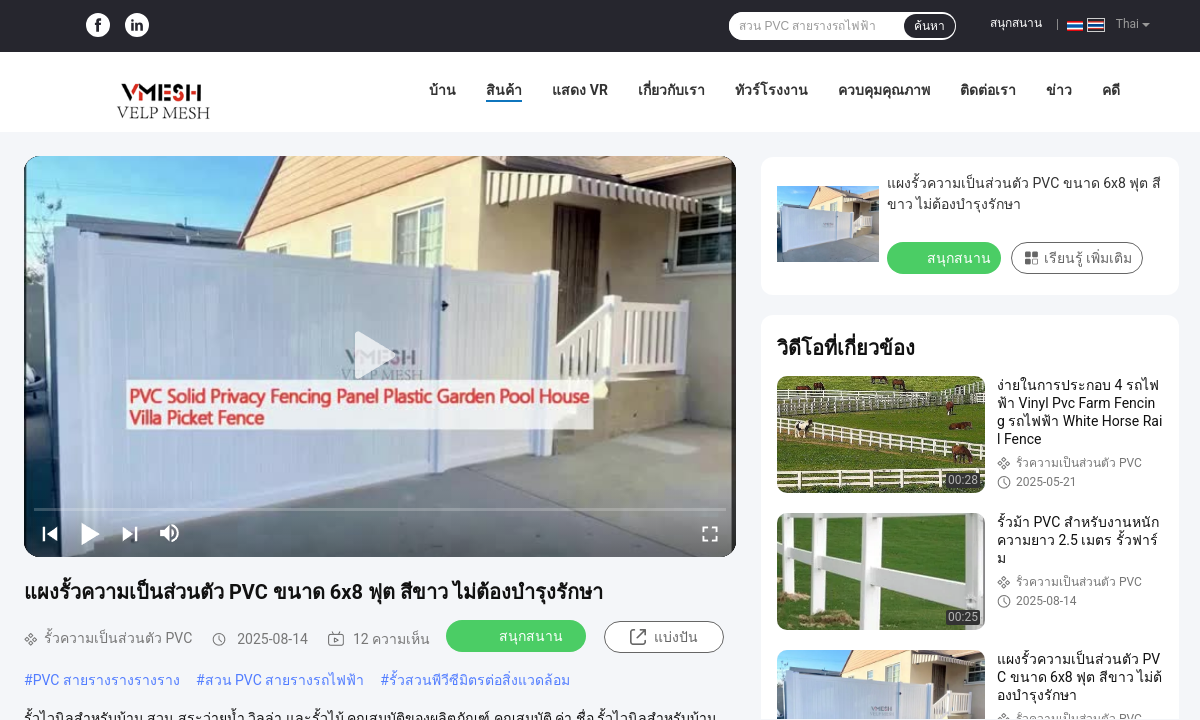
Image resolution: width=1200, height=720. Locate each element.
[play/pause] (90, 533)
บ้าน (442, 90)
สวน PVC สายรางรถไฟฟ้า (285, 680)
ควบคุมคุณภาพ (884, 90)
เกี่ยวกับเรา (671, 90)
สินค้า (504, 90)
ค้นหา (929, 26)
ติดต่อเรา (988, 90)
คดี (1111, 90)
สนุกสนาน (1016, 23)
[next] (130, 533)
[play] (380, 356)
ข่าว (1059, 90)
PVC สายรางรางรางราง (106, 680)
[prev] (50, 533)
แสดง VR (580, 90)
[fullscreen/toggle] (710, 533)
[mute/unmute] (170, 533)
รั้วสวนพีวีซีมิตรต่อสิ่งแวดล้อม (479, 680)
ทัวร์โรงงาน (771, 90)
